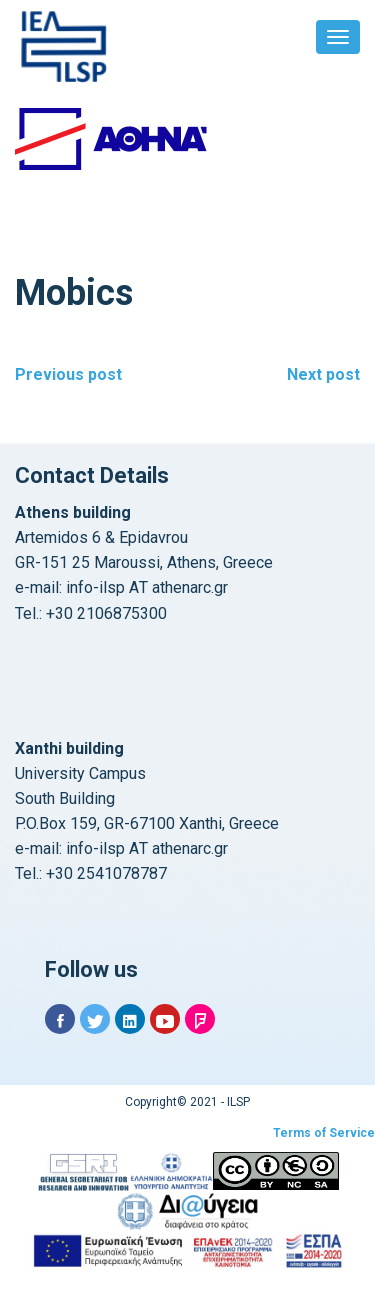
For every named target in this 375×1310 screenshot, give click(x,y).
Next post (323, 374)
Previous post (68, 374)
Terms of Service (324, 1133)
